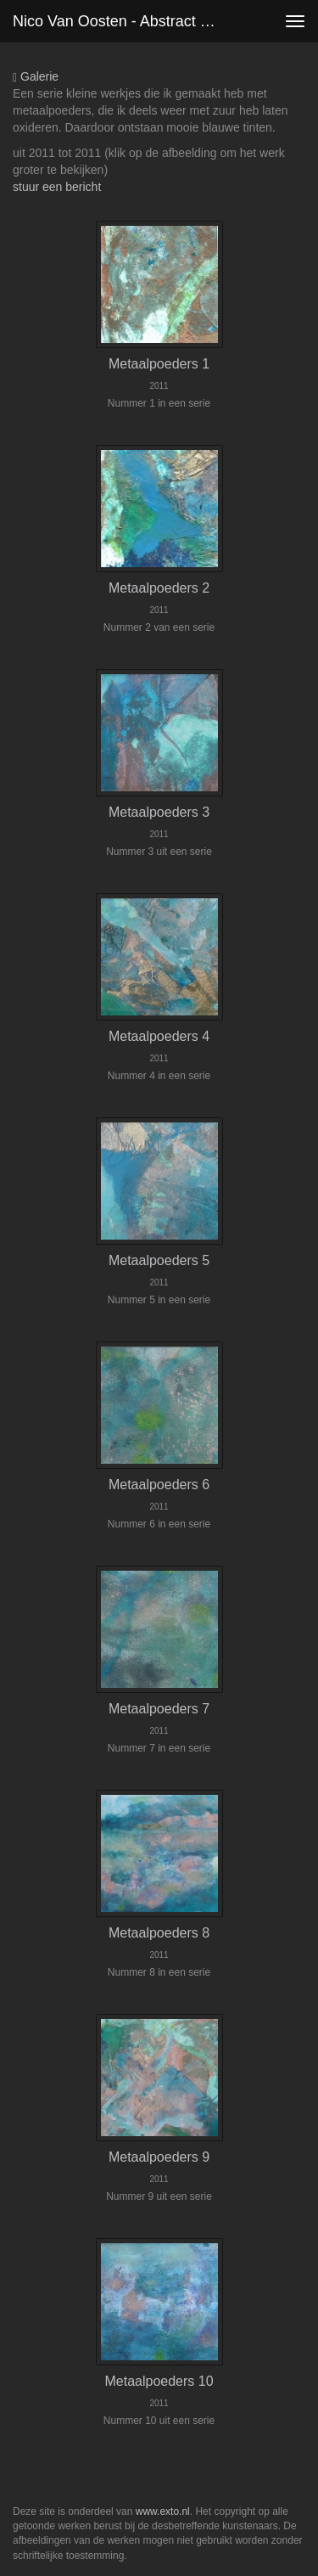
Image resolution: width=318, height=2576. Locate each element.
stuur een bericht (57, 187)
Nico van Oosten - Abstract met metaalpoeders (122, 21)
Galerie (36, 77)
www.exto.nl (163, 2511)
